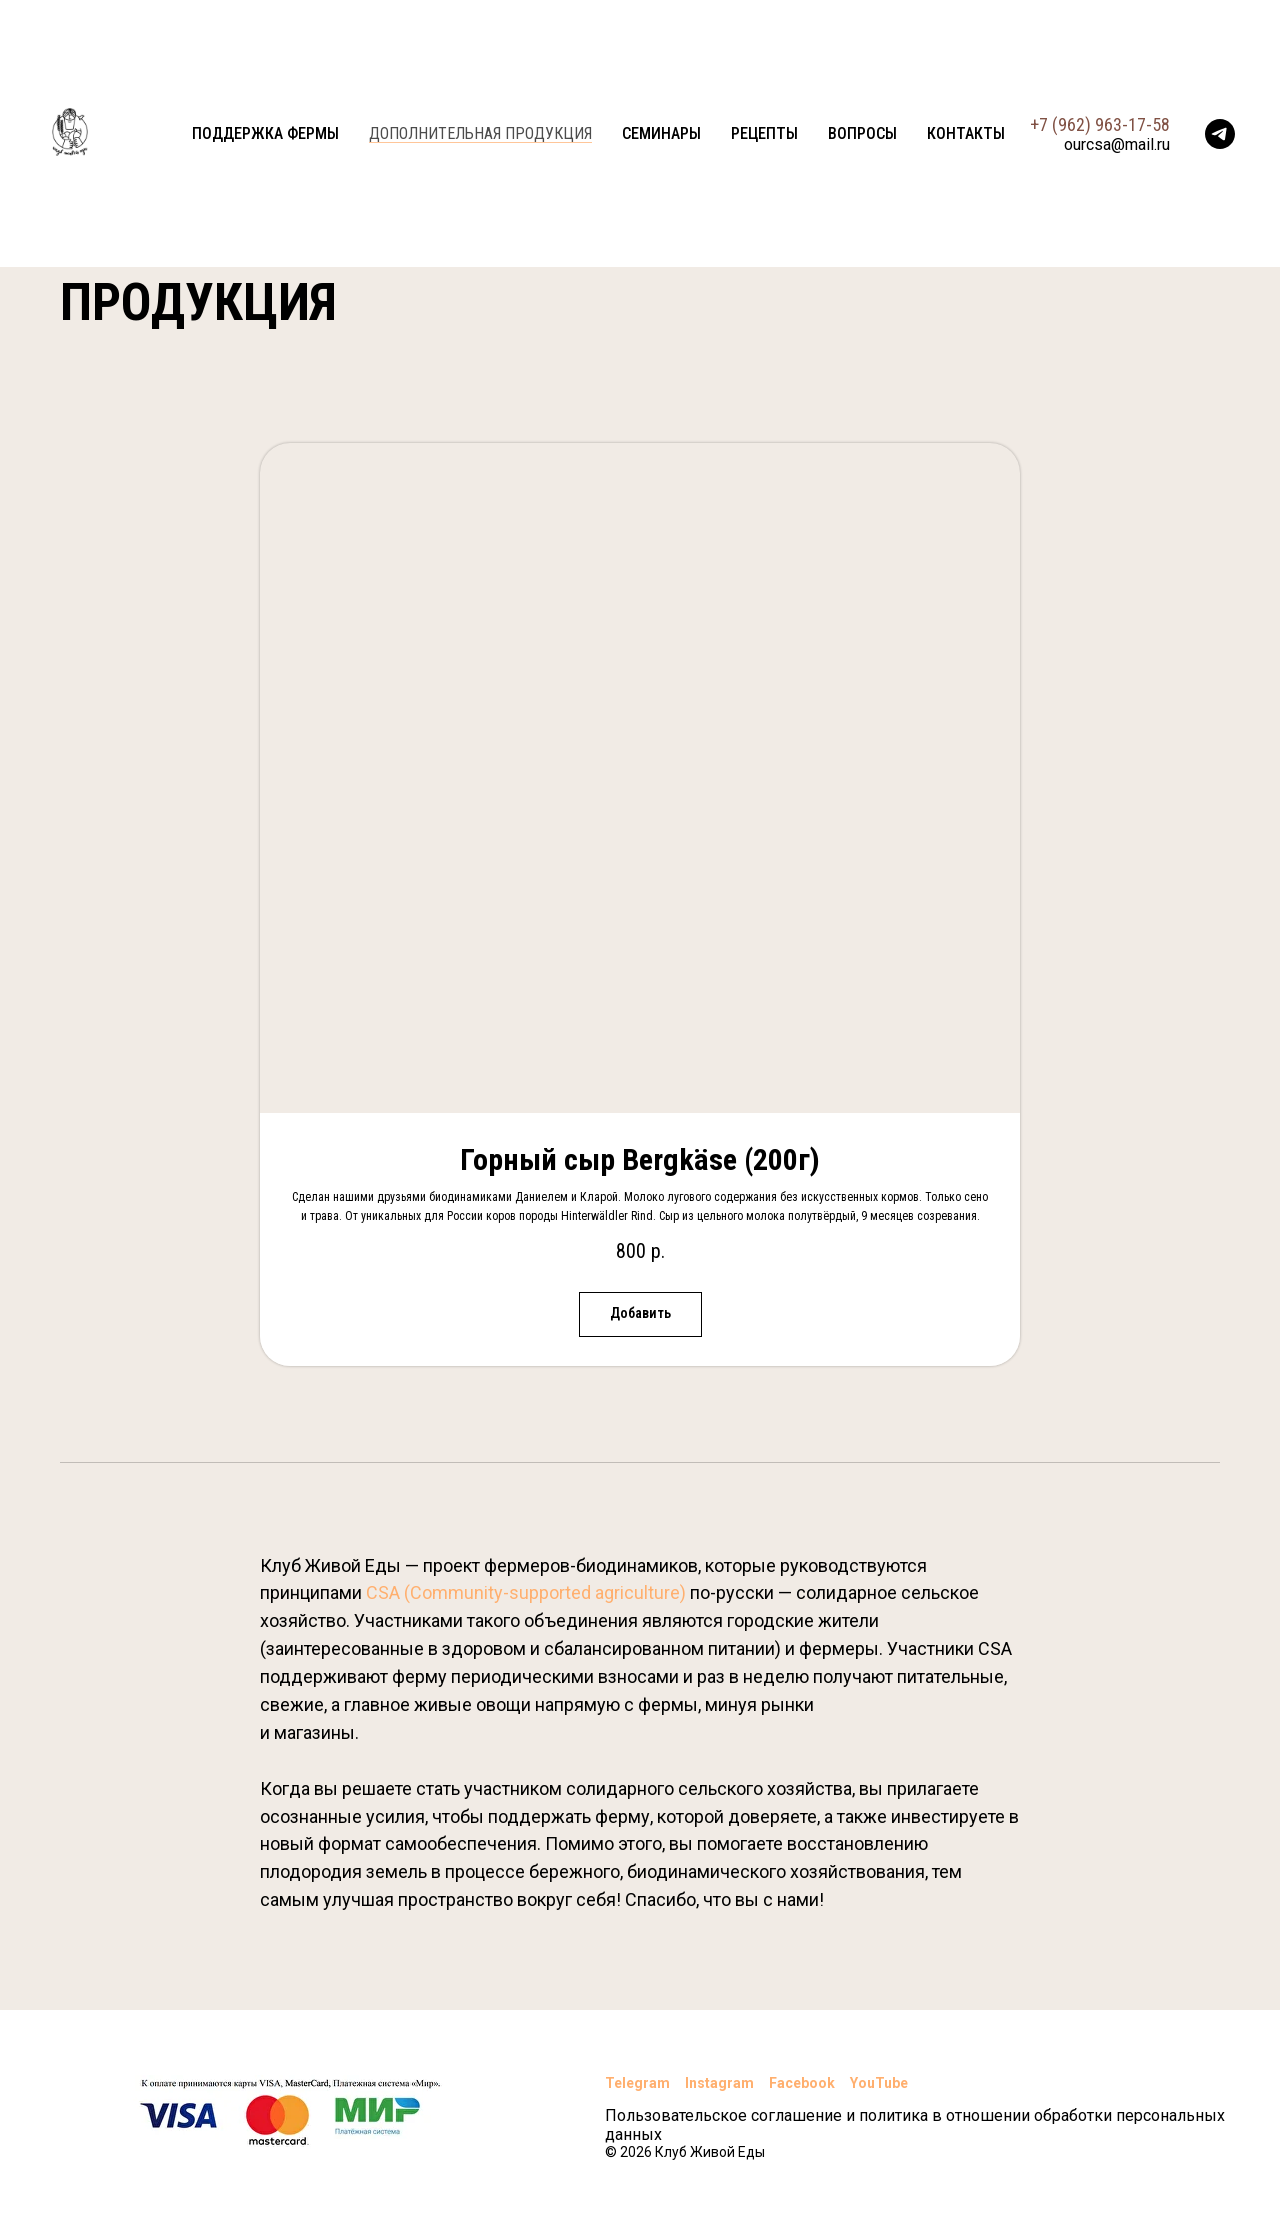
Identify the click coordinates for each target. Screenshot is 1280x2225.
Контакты (966, 133)
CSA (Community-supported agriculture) (526, 1592)
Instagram (719, 2083)
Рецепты (764, 133)
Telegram (637, 2083)
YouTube (879, 2083)
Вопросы (862, 133)
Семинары (661, 133)
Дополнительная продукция (480, 133)
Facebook (802, 2083)
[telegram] (1220, 134)
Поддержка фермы (265, 133)
